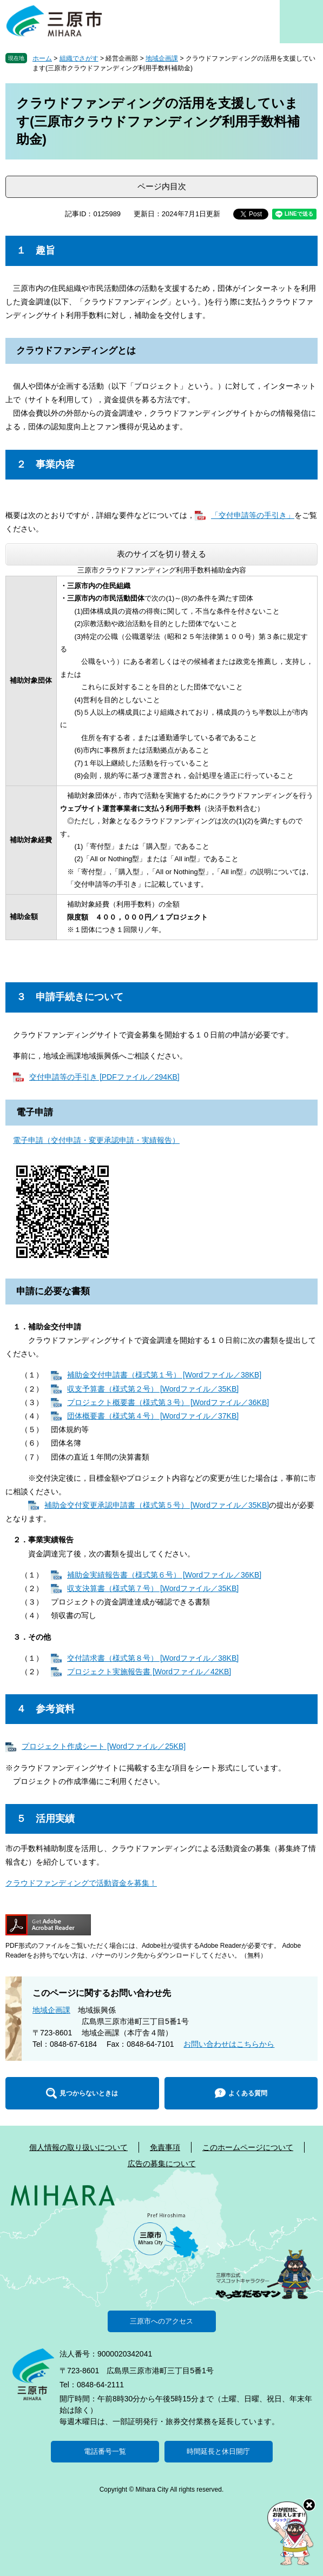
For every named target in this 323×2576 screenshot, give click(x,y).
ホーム (42, 58)
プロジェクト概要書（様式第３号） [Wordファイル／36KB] (168, 1402)
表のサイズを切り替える (161, 553)
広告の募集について (162, 2163)
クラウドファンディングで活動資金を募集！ (81, 1883)
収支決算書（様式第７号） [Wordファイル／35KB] (153, 1588)
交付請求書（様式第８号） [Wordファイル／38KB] (153, 1658)
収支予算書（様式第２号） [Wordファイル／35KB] (153, 1388)
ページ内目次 (161, 186)
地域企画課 (162, 58)
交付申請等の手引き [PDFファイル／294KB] (104, 1077)
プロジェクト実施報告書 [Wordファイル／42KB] (149, 1671)
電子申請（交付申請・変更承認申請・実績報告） (96, 1140)
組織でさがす (79, 58)
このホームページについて (247, 2147)
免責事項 (165, 2147)
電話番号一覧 (105, 2451)
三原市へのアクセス (161, 2321)
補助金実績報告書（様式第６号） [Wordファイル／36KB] (164, 1574)
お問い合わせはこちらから (228, 2044)
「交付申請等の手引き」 (252, 515)
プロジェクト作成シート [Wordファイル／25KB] (104, 1746)
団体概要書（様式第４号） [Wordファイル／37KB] (153, 1416)
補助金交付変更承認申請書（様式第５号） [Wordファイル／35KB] (156, 1505)
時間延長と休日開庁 (218, 2451)
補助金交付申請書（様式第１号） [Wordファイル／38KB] (164, 1374)
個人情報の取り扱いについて (78, 2147)
